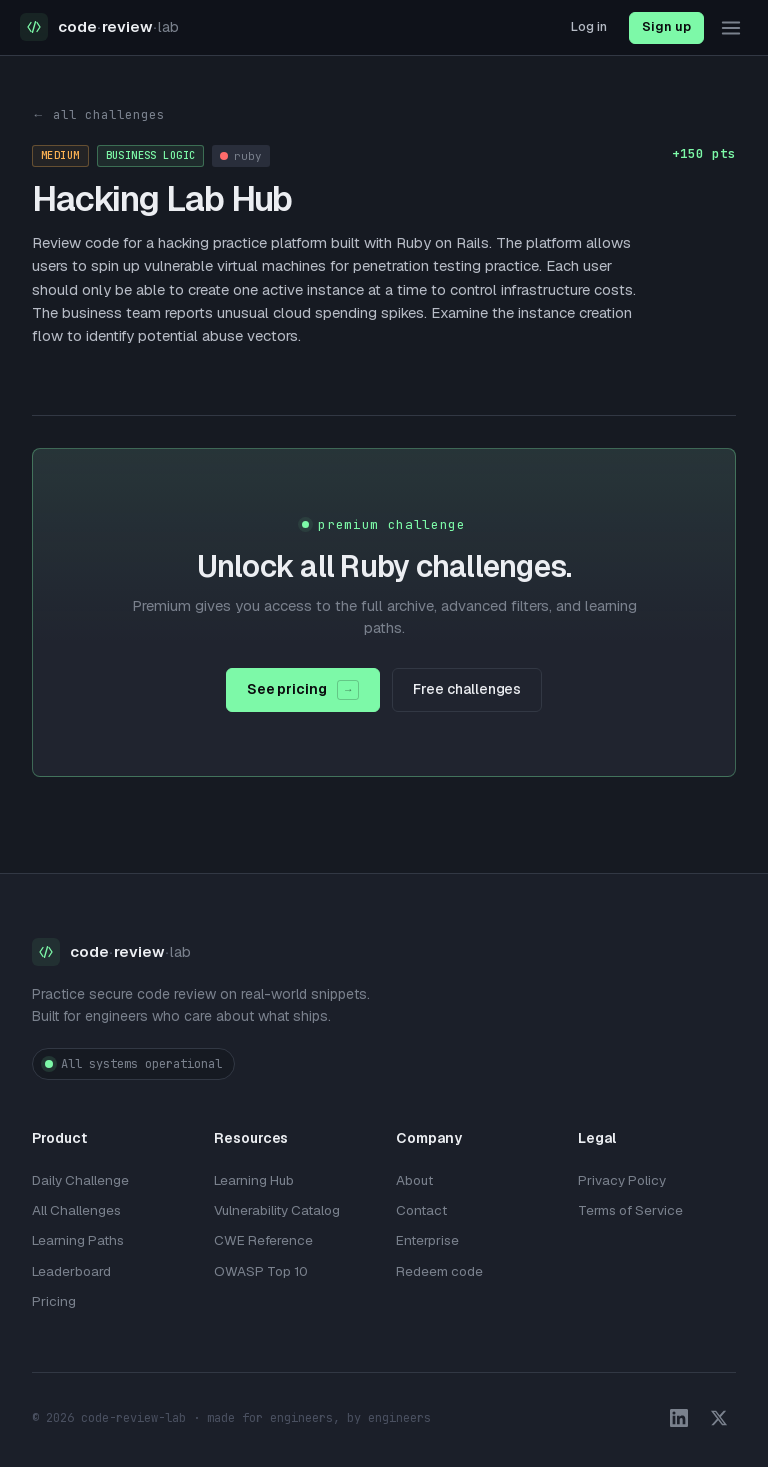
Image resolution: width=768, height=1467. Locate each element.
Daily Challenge (80, 1180)
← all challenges (98, 114)
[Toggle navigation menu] (731, 28)
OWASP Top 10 (261, 1271)
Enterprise (427, 1240)
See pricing (303, 690)
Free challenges (467, 689)
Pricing (54, 1301)
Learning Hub (254, 1180)
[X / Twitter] (719, 1418)
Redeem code (439, 1271)
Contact (421, 1210)
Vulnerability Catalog (277, 1210)
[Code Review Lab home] (99, 27)
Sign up (666, 26)
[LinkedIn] (679, 1418)
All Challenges (76, 1210)
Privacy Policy (622, 1180)
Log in (589, 26)
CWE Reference (263, 1240)
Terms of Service (630, 1210)
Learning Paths (78, 1240)
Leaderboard (71, 1271)
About (414, 1180)
